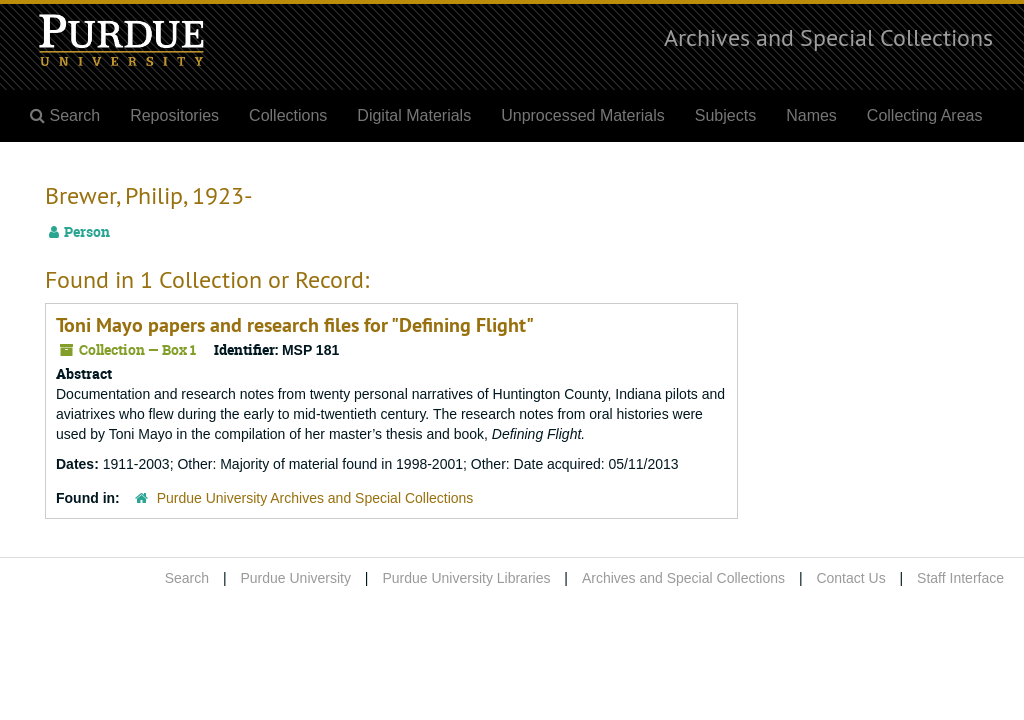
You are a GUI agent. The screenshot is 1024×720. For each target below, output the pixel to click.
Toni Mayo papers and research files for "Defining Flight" (295, 325)
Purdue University (295, 578)
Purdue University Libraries (466, 578)
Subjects (725, 115)
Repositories (174, 115)
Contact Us (850, 578)
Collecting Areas (925, 115)
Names (811, 115)
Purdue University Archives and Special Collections (315, 498)
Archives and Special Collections (828, 37)
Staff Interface (960, 578)
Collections (288, 115)
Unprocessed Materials (583, 115)
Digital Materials (414, 115)
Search (187, 578)
